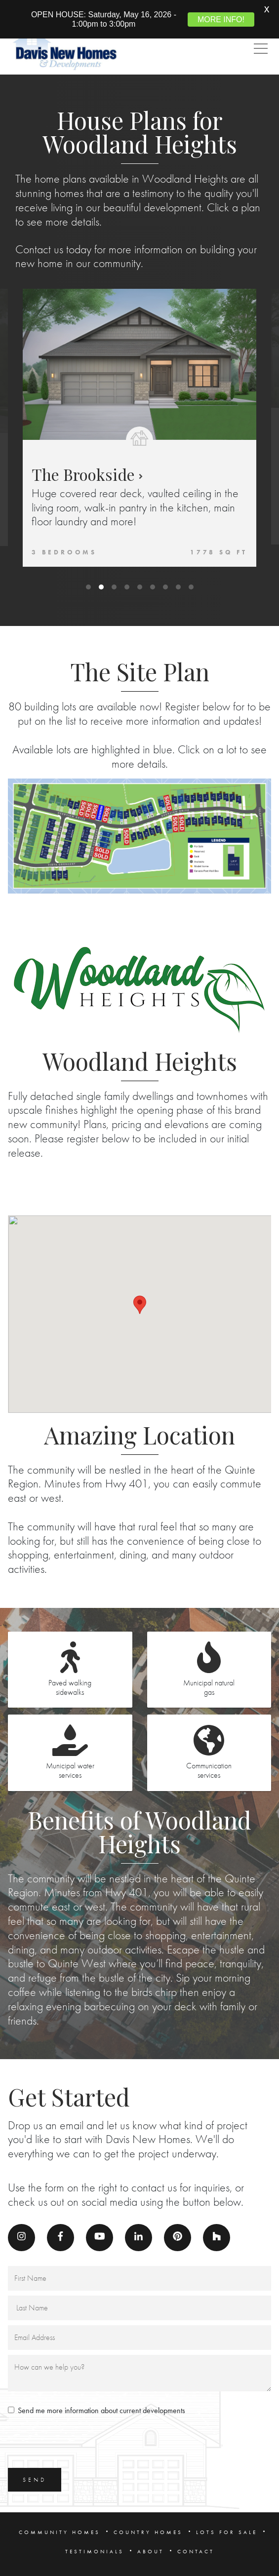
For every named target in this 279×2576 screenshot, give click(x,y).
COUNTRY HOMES (148, 2515)
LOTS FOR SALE (226, 2515)
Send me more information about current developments (101, 2394)
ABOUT (150, 2535)
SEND (34, 2463)
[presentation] (83, 2427)
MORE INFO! (221, 19)
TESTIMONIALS (94, 2535)
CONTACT (195, 2535)
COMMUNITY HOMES (59, 2515)
